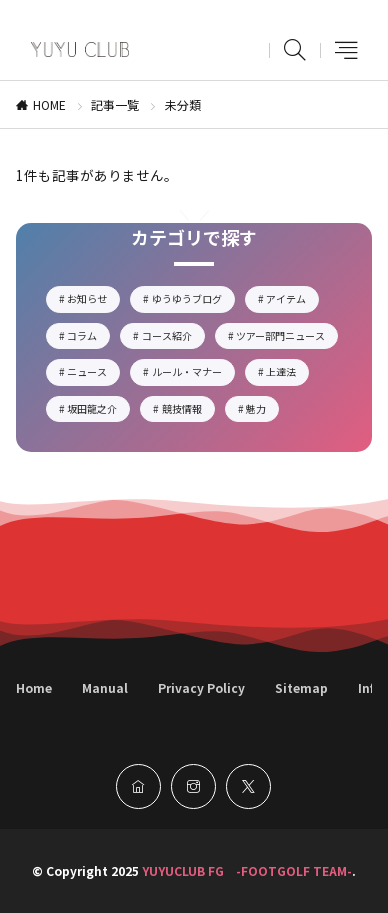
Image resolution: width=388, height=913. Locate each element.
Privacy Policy (201, 687)
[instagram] (193, 786)
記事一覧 (115, 104)
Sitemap (301, 687)
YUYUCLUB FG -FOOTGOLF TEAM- (247, 870)
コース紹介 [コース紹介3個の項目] (173, 338)
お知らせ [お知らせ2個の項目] (93, 301)
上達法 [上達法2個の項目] (287, 374)
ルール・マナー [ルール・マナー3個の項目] (193, 374)
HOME (49, 104)
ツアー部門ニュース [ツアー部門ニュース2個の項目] (287, 338)
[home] (138, 786)
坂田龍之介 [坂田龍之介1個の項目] (98, 411)
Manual (105, 687)
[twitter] (248, 786)
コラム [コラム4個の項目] (88, 338)
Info (370, 687)
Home (34, 687)
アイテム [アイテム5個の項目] (292, 301)
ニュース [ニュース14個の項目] (93, 374)
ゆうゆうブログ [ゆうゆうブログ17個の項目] (193, 301)
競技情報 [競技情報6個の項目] (188, 411)
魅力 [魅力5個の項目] (262, 411)
